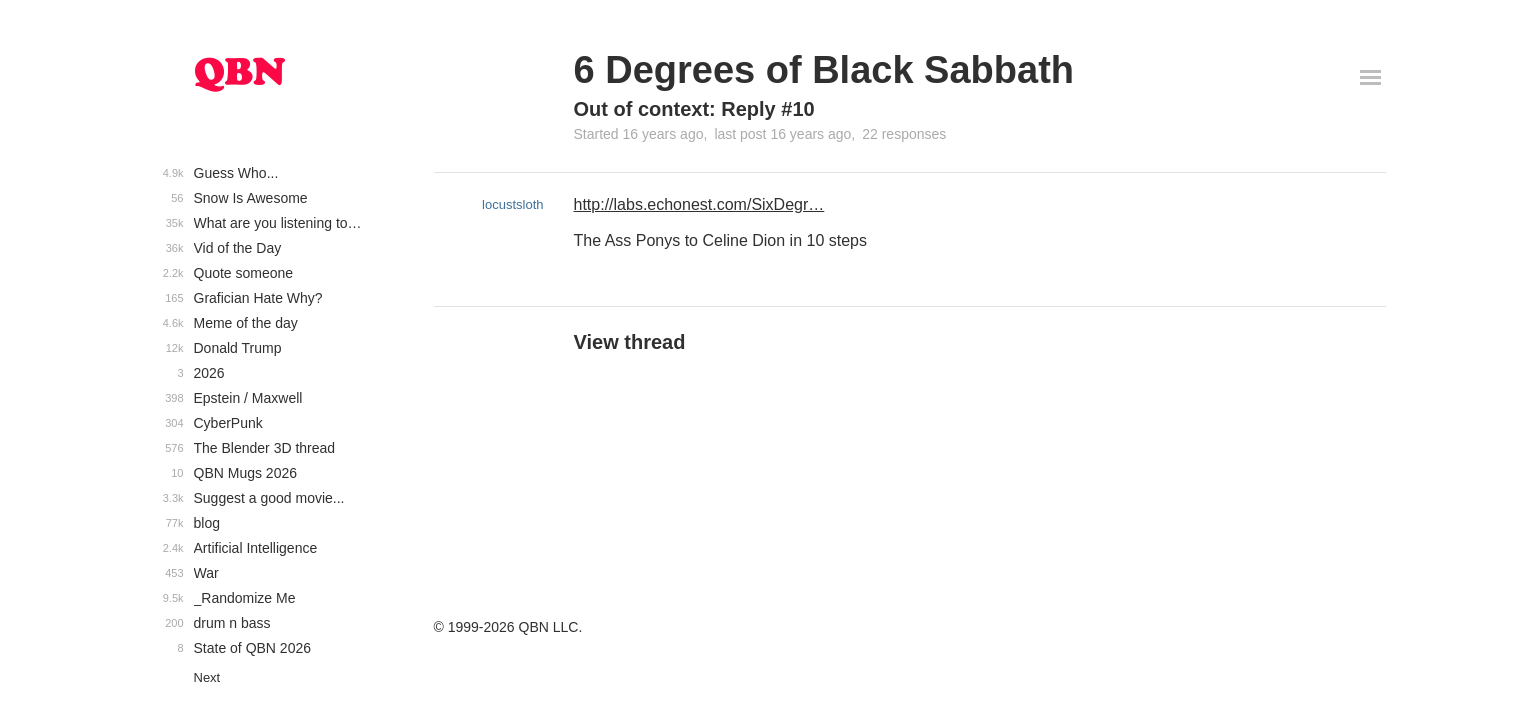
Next (207, 677)
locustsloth (512, 204)
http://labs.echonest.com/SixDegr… (699, 204)
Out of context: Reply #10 (694, 109)
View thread (630, 342)
